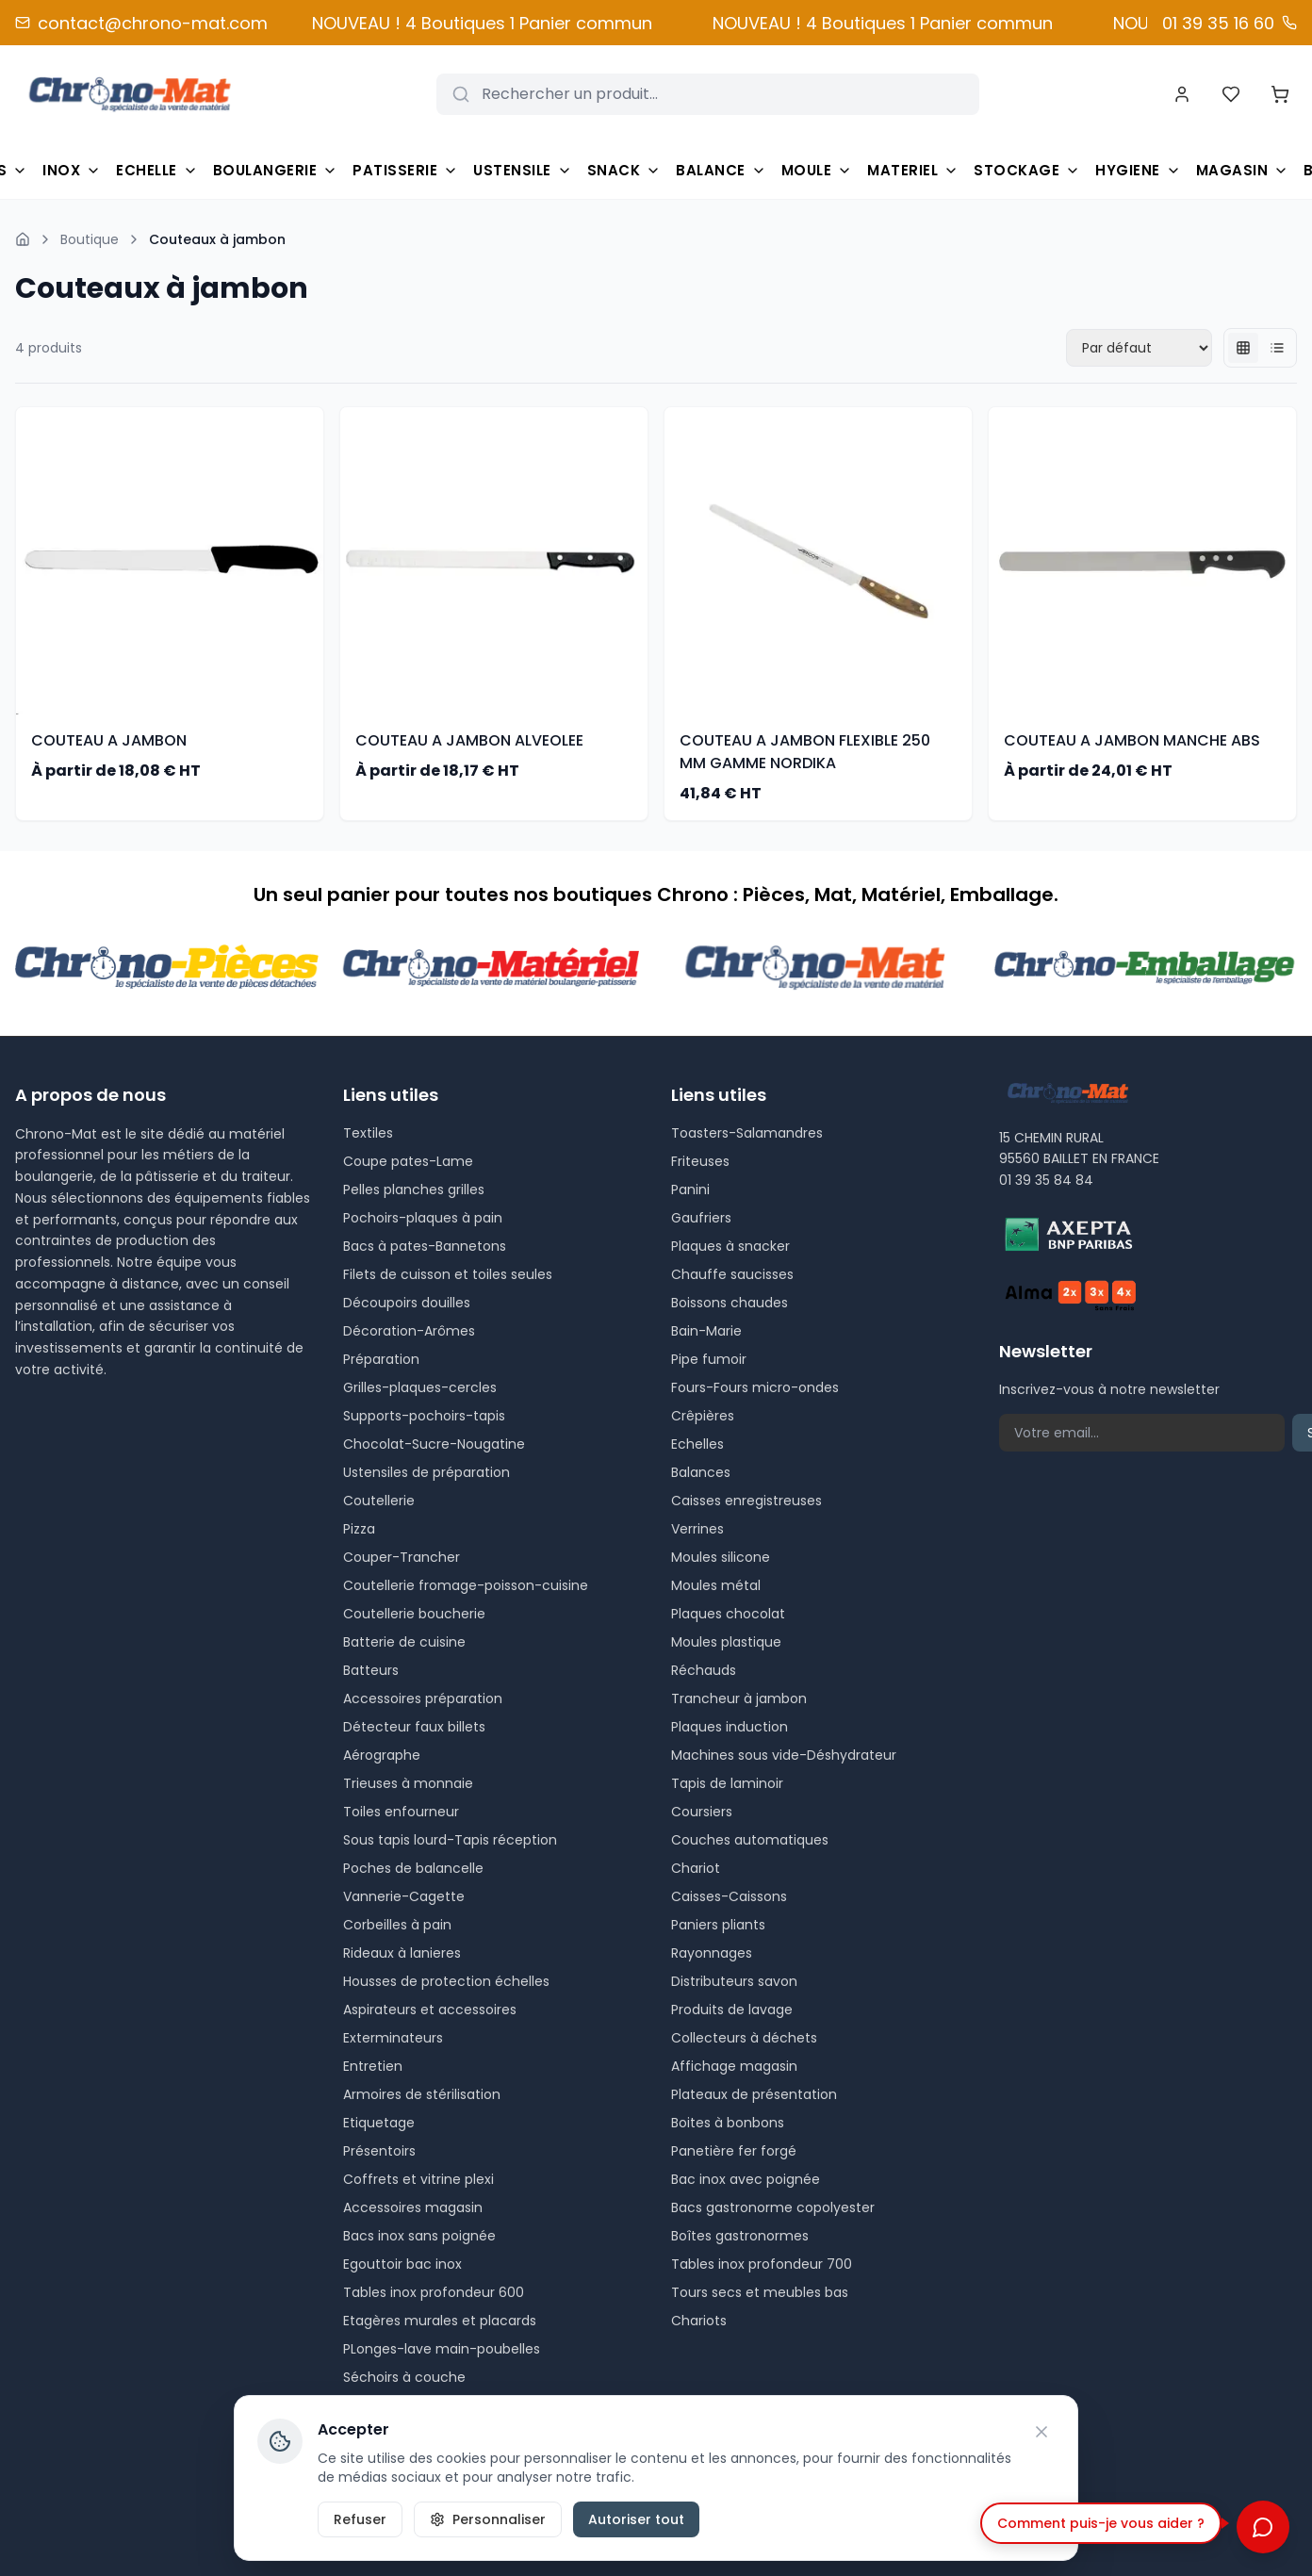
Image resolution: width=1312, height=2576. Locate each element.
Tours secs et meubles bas (759, 2292)
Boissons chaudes (729, 1302)
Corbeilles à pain (397, 1924)
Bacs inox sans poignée (419, 2235)
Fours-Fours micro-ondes (755, 1387)
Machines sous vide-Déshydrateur (783, 1755)
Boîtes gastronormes (740, 2235)
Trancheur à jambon (739, 1698)
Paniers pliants (718, 1924)
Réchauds (703, 1670)
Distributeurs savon (734, 1981)
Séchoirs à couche (404, 2377)
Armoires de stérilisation (421, 2094)
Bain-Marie (706, 1330)
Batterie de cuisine (404, 1642)
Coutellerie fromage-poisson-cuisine (465, 1585)
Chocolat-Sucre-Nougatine (434, 1444)
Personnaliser (488, 2519)
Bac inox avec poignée (745, 2179)
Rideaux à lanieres (402, 1953)
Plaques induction (729, 1726)
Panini (690, 1189)
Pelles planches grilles (413, 1189)
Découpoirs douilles (406, 1302)
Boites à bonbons (727, 2122)
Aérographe (381, 1755)
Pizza (359, 1528)
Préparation (381, 1359)
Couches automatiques (749, 1839)
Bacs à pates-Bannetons (424, 1246)
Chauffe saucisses (732, 1274)
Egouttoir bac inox (402, 2264)
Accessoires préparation (422, 1698)
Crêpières (702, 1415)
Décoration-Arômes (409, 1330)
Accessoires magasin (413, 2207)
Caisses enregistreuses (746, 1500)
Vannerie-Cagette (404, 1896)
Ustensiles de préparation (426, 1472)
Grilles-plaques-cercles (420, 1387)
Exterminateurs (393, 2037)
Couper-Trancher (401, 1557)
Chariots (699, 2320)
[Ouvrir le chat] (1263, 2527)
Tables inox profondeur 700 (761, 2264)
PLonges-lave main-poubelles (441, 2348)
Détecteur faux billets (414, 1726)
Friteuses (700, 1161)
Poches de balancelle (413, 1868)
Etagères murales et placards (439, 2320)
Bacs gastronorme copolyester (773, 2207)
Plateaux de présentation (754, 2094)
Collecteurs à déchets (744, 2037)
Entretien (372, 2066)
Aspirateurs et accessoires (430, 2009)
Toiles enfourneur (401, 1811)
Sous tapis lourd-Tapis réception (450, 1839)
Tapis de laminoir (727, 1783)
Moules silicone (720, 1557)
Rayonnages (711, 1953)
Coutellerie (379, 1500)
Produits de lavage (732, 2009)
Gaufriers (701, 1217)
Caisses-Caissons (729, 1896)
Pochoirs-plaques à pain (422, 1217)
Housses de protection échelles (446, 1981)
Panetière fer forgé (733, 2150)
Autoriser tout (636, 2519)
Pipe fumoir (708, 1359)
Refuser (360, 2519)
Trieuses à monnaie (408, 1783)
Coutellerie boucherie (414, 1613)
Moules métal (716, 1585)
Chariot (695, 1868)
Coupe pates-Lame (408, 1161)
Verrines (697, 1528)
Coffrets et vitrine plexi (418, 2179)
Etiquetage (379, 2122)
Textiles (368, 1133)
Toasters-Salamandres (747, 1133)
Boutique (89, 239)
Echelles (697, 1444)
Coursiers (701, 1811)
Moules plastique (726, 1642)
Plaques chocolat (728, 1613)
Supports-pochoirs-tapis (424, 1415)
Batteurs (371, 1670)
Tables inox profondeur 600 (433, 2292)
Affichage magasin (734, 2066)
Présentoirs (379, 2150)
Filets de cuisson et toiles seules (447, 1274)
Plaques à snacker (730, 1246)
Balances (700, 1472)
